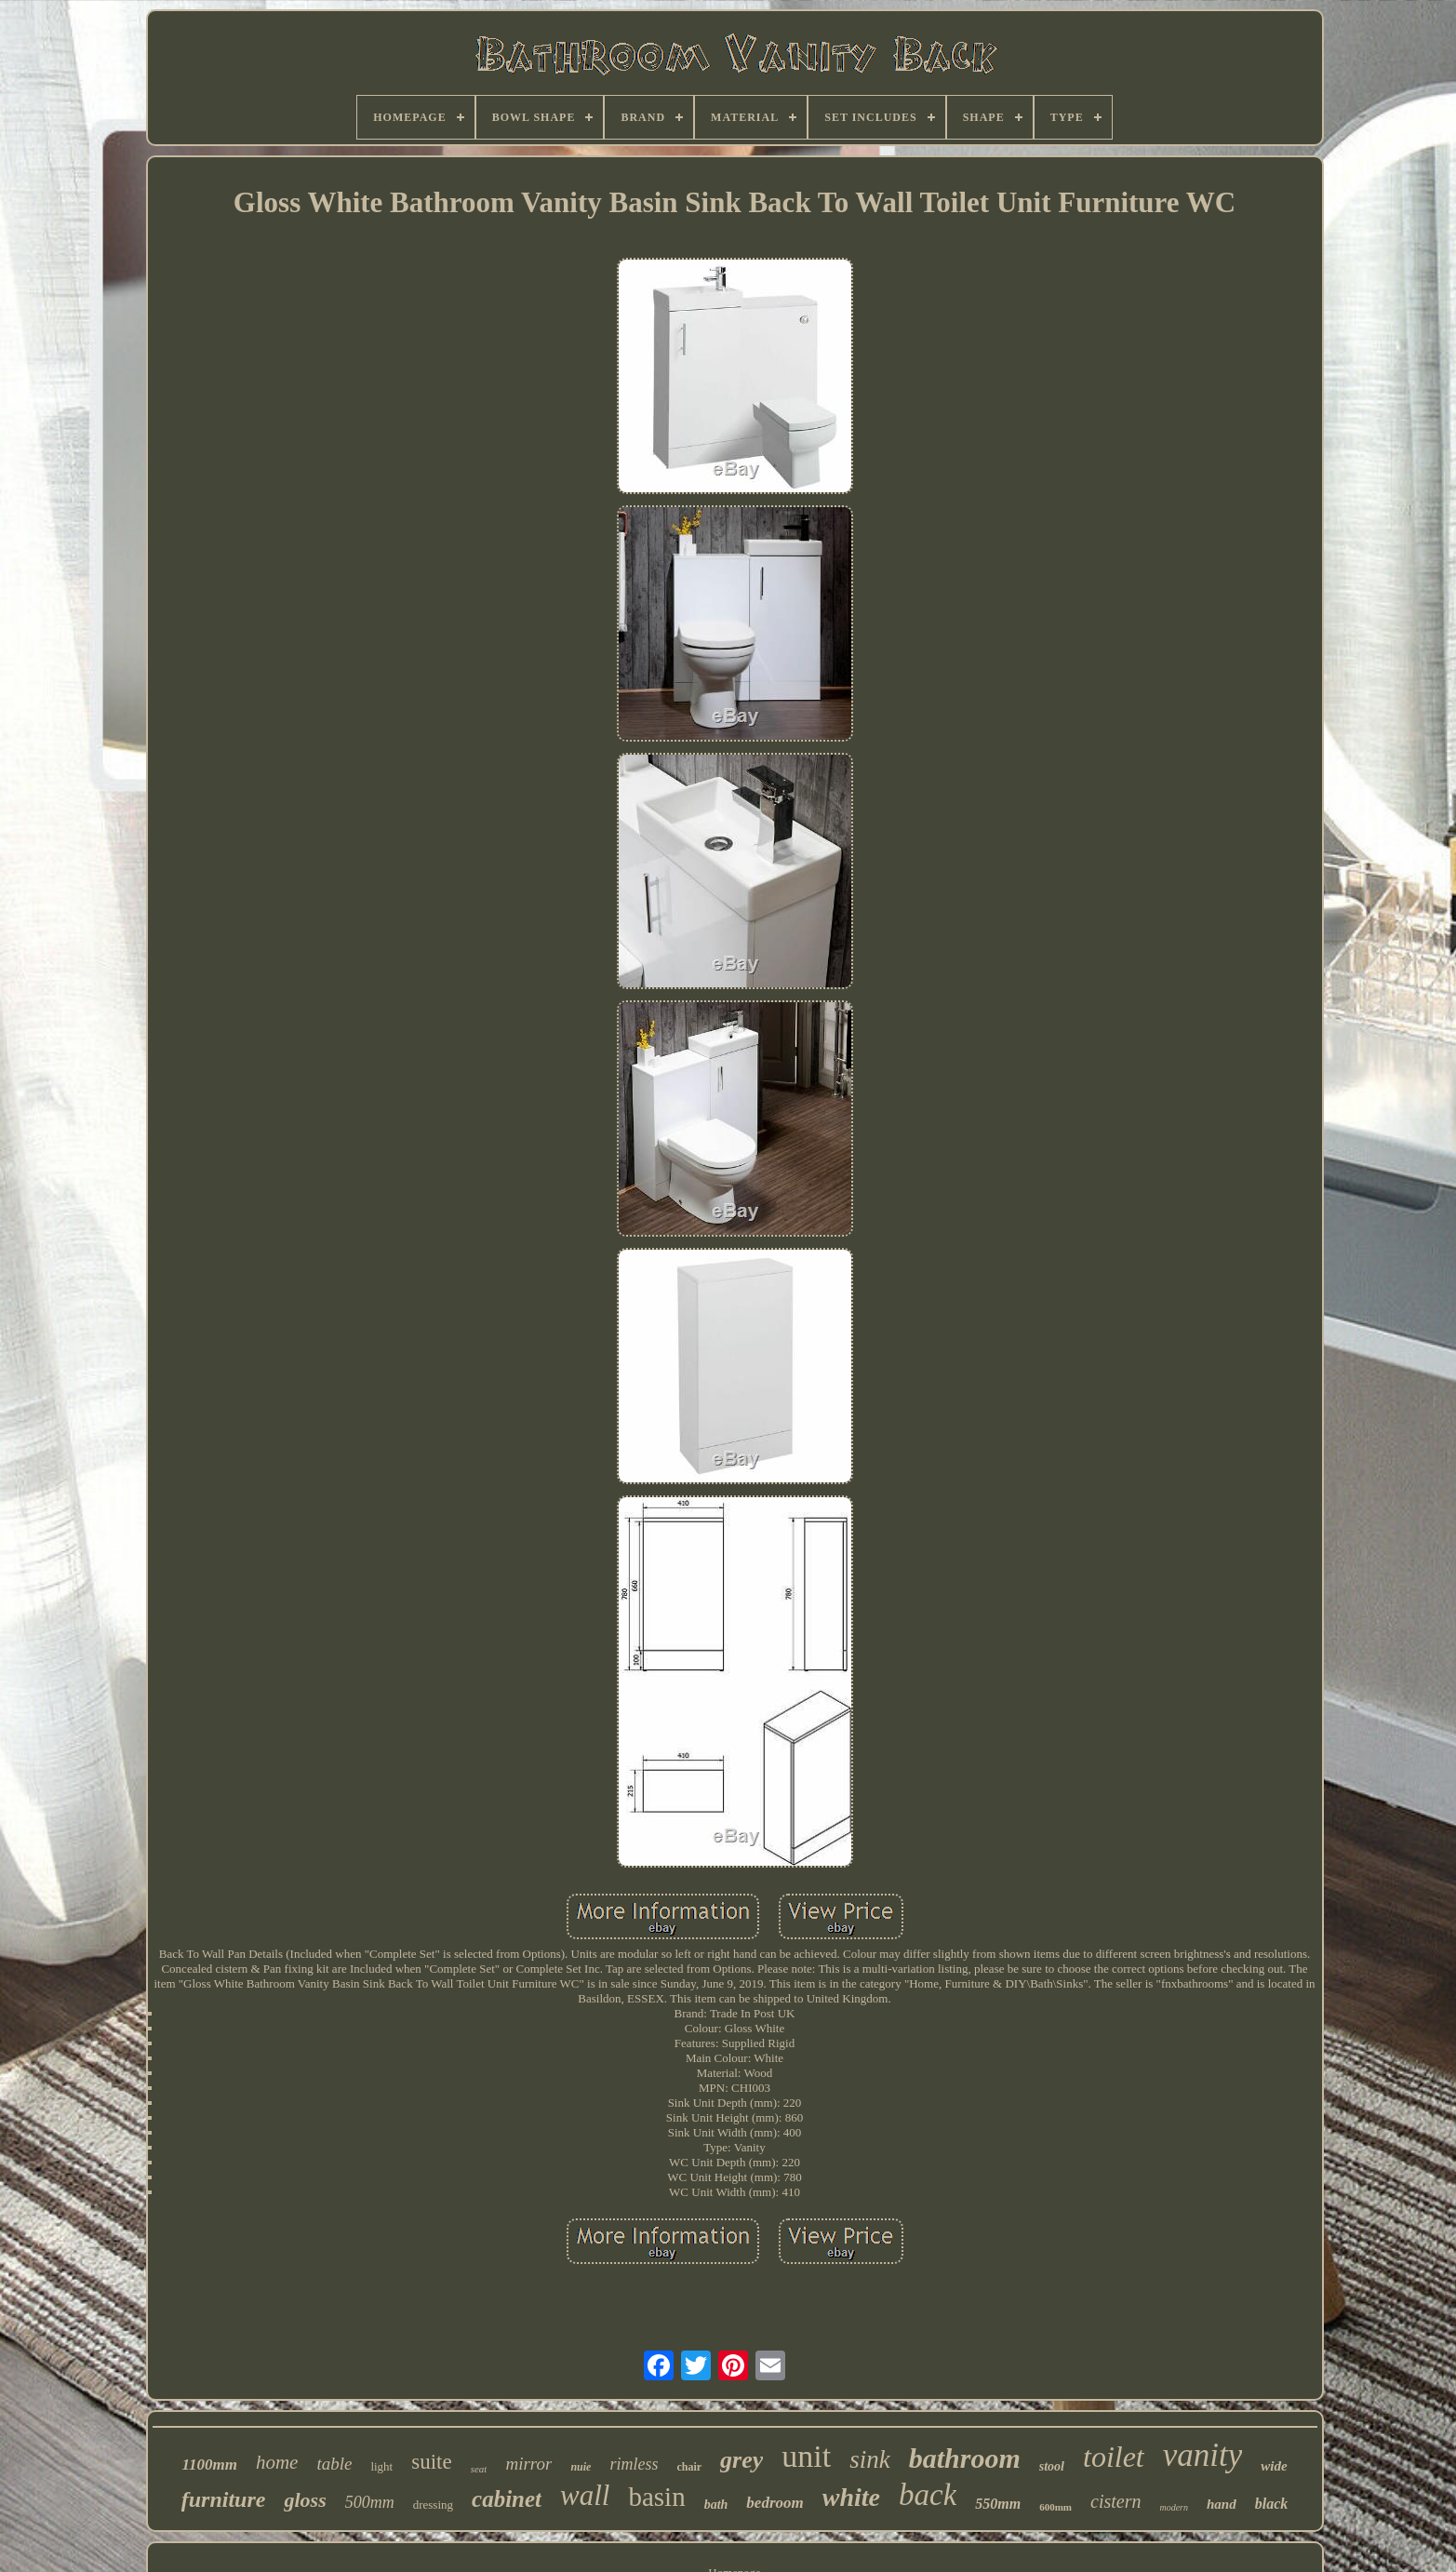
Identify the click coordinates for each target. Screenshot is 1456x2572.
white (851, 2497)
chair (688, 2466)
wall (584, 2495)
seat (479, 2468)
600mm (1055, 2506)
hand (1221, 2504)
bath (716, 2505)
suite (431, 2461)
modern (1173, 2507)
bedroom (774, 2503)
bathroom (965, 2458)
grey (741, 2459)
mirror (528, 2463)
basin (656, 2497)
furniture (223, 2499)
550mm (998, 2504)
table (334, 2463)
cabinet (506, 2499)
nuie (580, 2466)
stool (1051, 2466)
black (1272, 2504)
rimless (633, 2464)
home (277, 2462)
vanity (1203, 2455)
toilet (1113, 2456)
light (381, 2466)
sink (869, 2459)
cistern (1115, 2501)
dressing (433, 2505)
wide (1274, 2465)
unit (806, 2456)
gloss (305, 2500)
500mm (369, 2502)
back (927, 2495)
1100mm (209, 2464)
